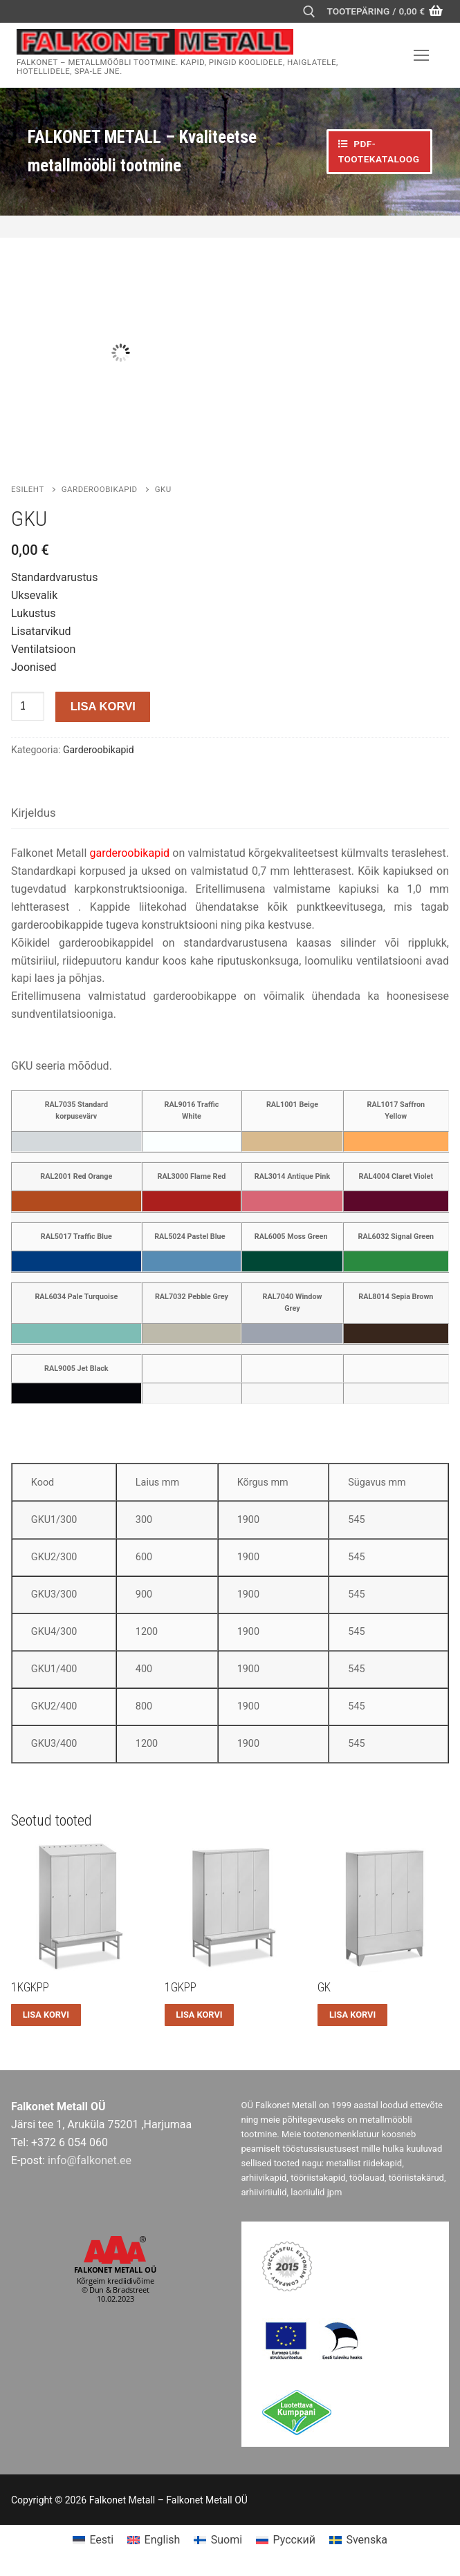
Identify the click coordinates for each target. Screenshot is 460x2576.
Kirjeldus (33, 813)
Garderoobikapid (100, 489)
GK (324, 1987)
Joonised (34, 667)
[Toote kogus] (27, 706)
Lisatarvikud (41, 631)
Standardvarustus (54, 577)
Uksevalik (34, 595)
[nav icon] (421, 55)
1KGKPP (30, 1987)
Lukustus (33, 613)
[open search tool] (309, 12)
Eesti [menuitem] (101, 2539)
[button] (46, 2015)
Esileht (27, 489)
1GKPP (180, 1987)
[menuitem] (93, 2540)
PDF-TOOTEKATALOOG (379, 151)
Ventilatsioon (43, 649)
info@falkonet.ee (89, 2160)
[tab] (33, 813)
